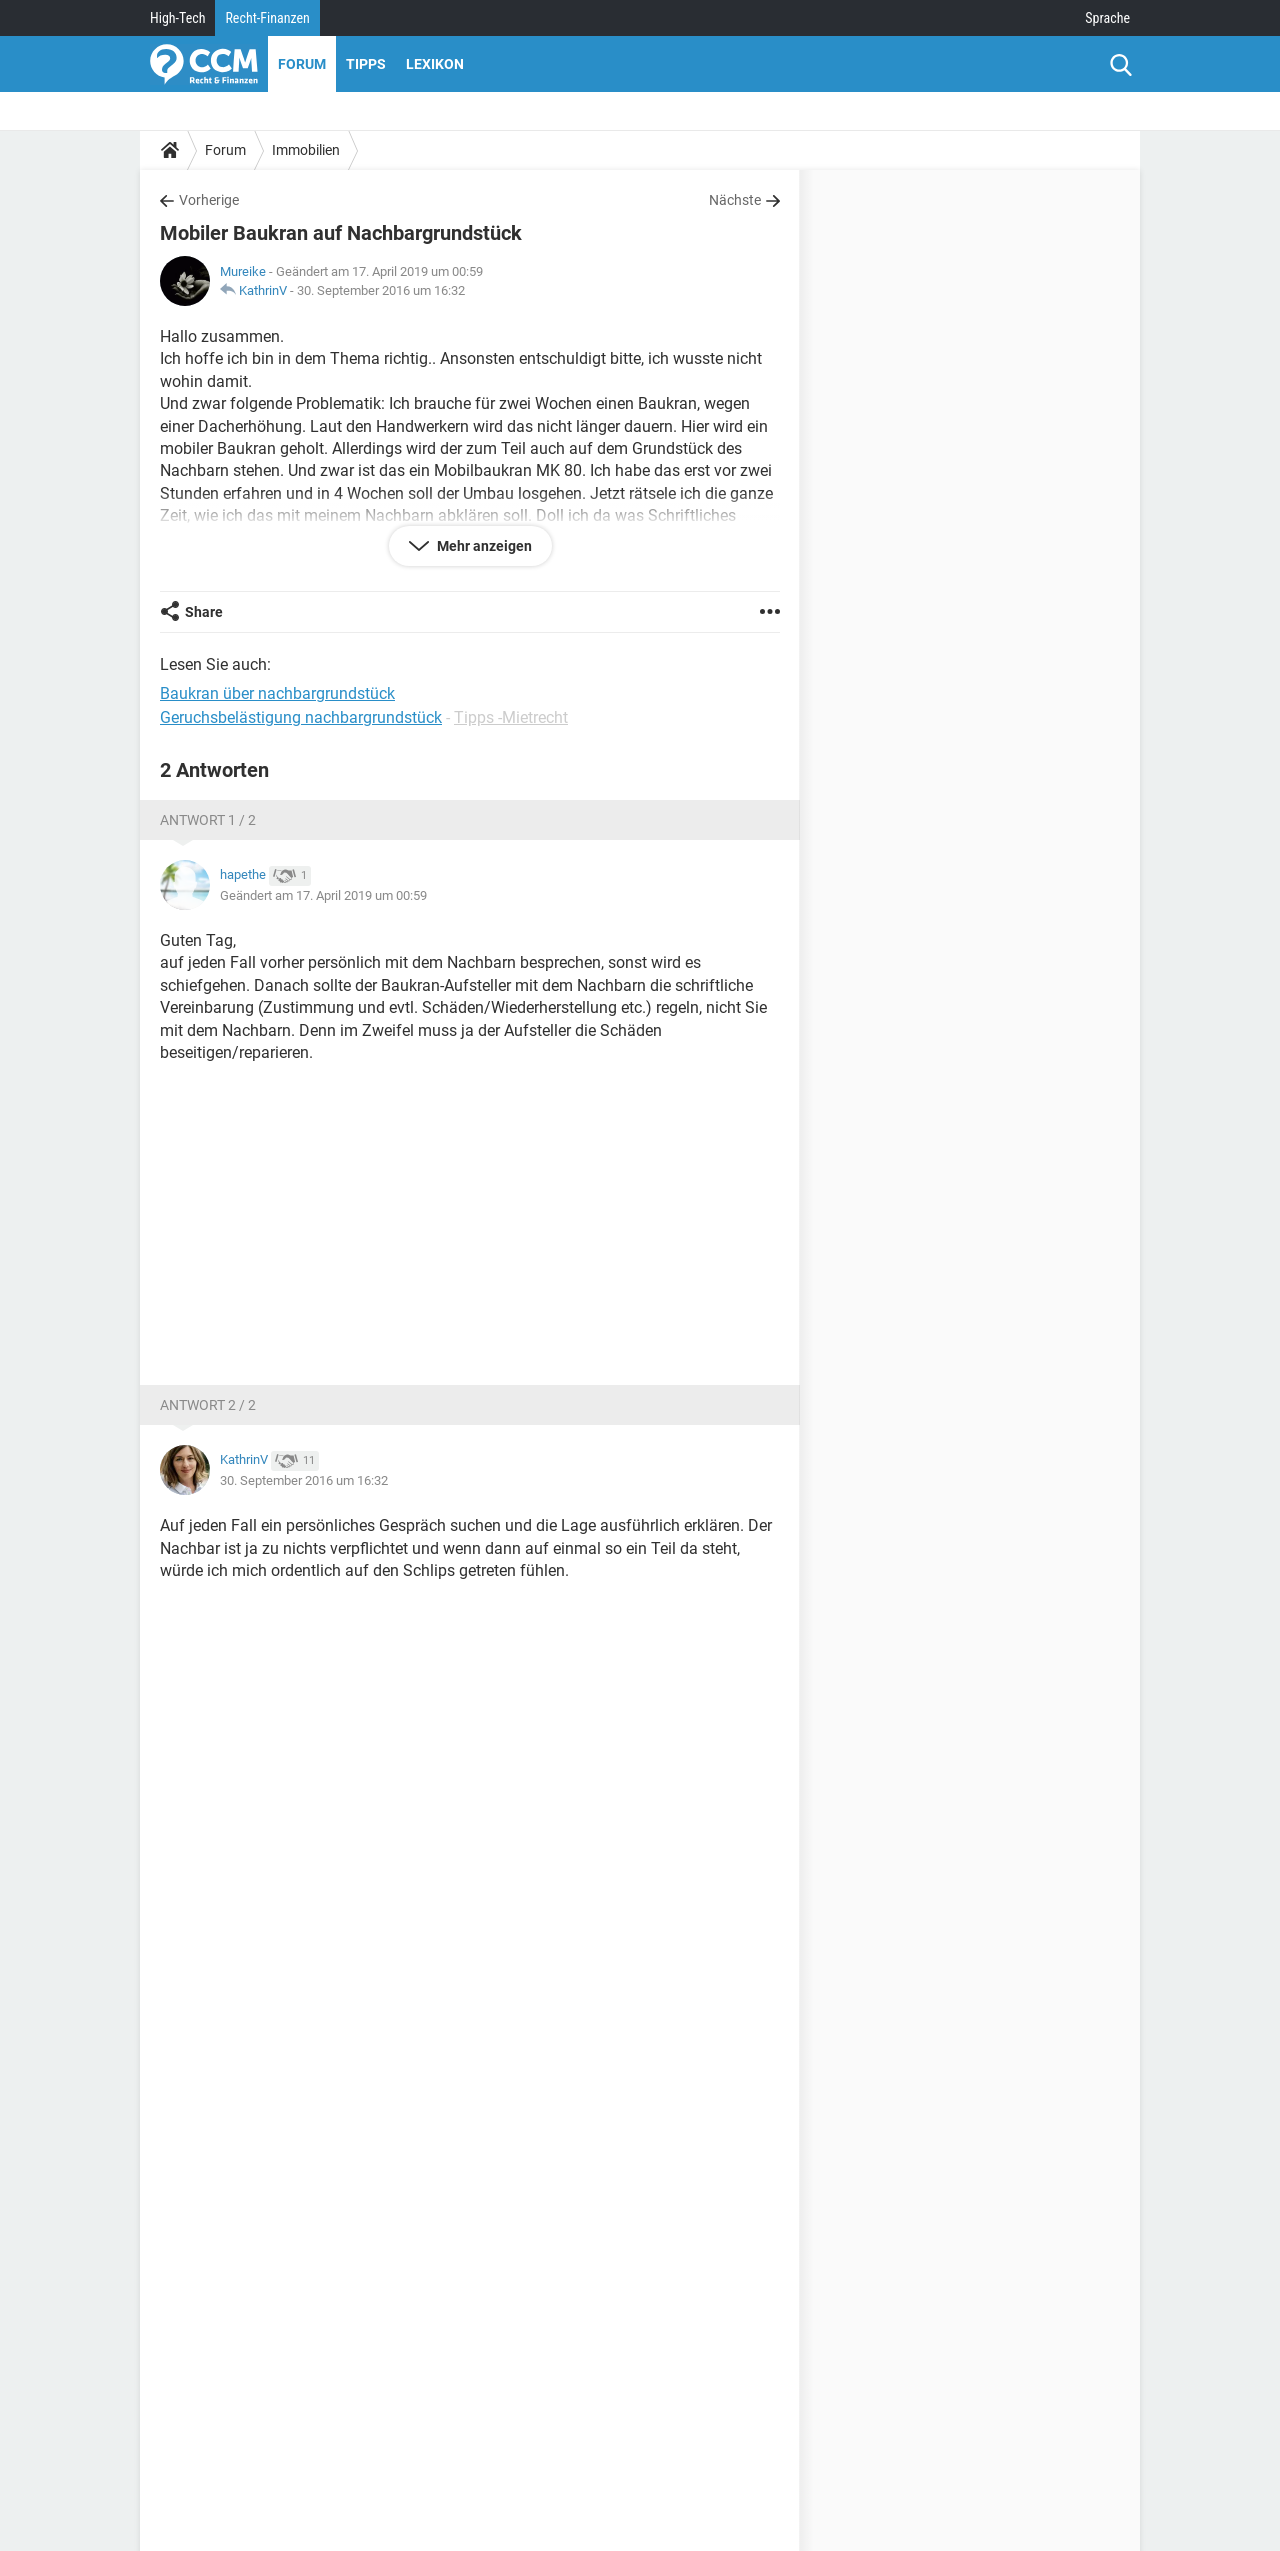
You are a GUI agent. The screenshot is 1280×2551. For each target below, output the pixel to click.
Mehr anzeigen (483, 546)
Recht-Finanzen (267, 18)
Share (204, 612)
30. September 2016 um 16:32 (381, 290)
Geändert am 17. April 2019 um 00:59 (323, 895)
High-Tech (177, 18)
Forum (302, 64)
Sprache (1107, 18)
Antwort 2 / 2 (208, 1405)
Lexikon (435, 64)
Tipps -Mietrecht (511, 717)
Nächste (735, 200)
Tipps (366, 64)
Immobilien (306, 150)
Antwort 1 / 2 (208, 820)
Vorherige (209, 200)
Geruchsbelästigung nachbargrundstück (301, 717)
